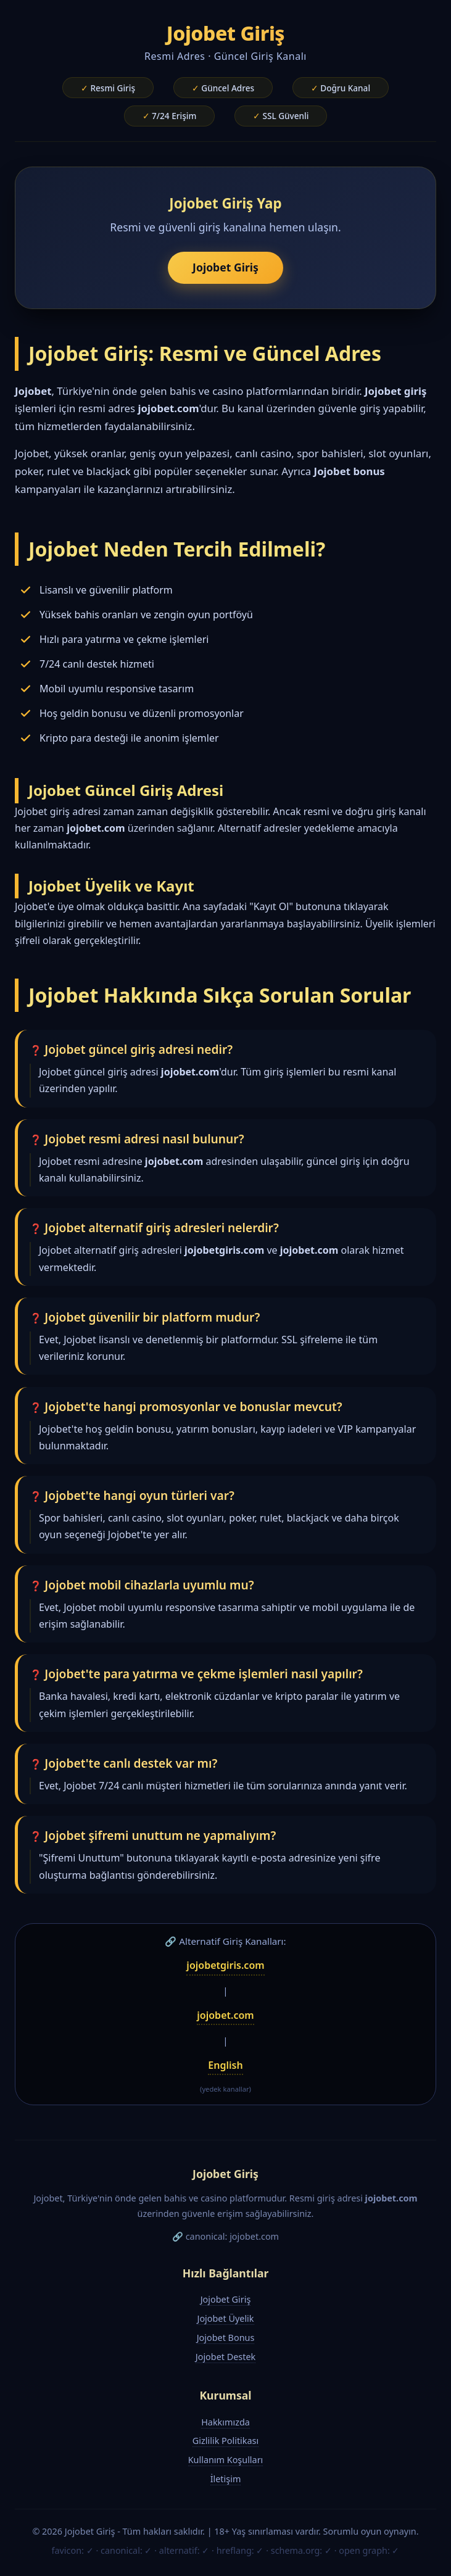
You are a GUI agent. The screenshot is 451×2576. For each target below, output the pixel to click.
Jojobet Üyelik (225, 2318)
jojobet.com (225, 2015)
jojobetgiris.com (225, 1965)
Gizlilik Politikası (225, 2440)
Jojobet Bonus (226, 2337)
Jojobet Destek (225, 2357)
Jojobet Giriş (225, 267)
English (225, 2065)
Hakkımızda (225, 2422)
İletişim (225, 2479)
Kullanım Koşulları (225, 2460)
